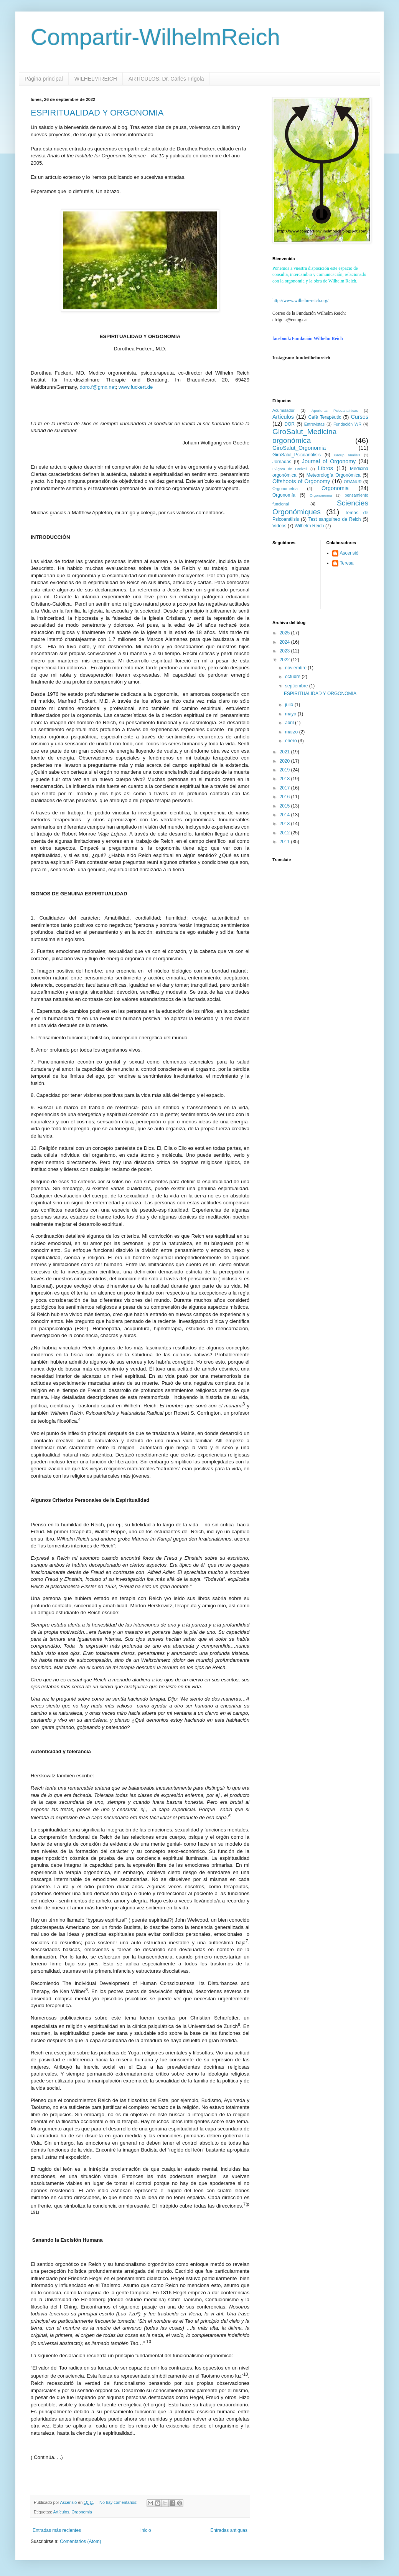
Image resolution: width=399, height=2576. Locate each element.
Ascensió (349, 553)
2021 (285, 752)
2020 (285, 761)
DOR (289, 424)
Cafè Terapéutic (324, 417)
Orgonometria (285, 488)
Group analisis (347, 455)
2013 (285, 823)
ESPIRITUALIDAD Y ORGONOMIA (97, 112)
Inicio (145, 2530)
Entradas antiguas (228, 2530)
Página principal (44, 79)
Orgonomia (81, 2512)
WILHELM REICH (95, 79)
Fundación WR (347, 424)
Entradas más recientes (57, 2530)
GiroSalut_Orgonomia (299, 448)
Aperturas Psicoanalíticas (335, 410)
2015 (285, 806)
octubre (293, 676)
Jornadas (281, 461)
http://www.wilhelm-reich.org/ (300, 300)
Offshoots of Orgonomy (301, 481)
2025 (285, 633)
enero (291, 740)
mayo (291, 714)
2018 (285, 778)
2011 (285, 841)
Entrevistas (314, 424)
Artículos (61, 2512)
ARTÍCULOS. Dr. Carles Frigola (166, 79)
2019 (285, 770)
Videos (279, 525)
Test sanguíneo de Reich (334, 519)
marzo (292, 732)
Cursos (359, 417)
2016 (285, 796)
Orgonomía (283, 495)
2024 (285, 642)
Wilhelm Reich (309, 525)
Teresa (347, 563)
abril (290, 722)
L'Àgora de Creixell (289, 469)
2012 (285, 833)
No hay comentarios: (118, 2502)
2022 (285, 659)
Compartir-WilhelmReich (155, 37)
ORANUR (353, 481)
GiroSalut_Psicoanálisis (296, 454)
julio (290, 704)
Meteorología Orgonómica (334, 475)
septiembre (297, 686)
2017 (285, 788)
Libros (325, 468)
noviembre (296, 667)
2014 (285, 814)
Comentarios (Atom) (80, 2541)
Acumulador (283, 410)
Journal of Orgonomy (329, 461)
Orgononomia (321, 495)
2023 (285, 651)
